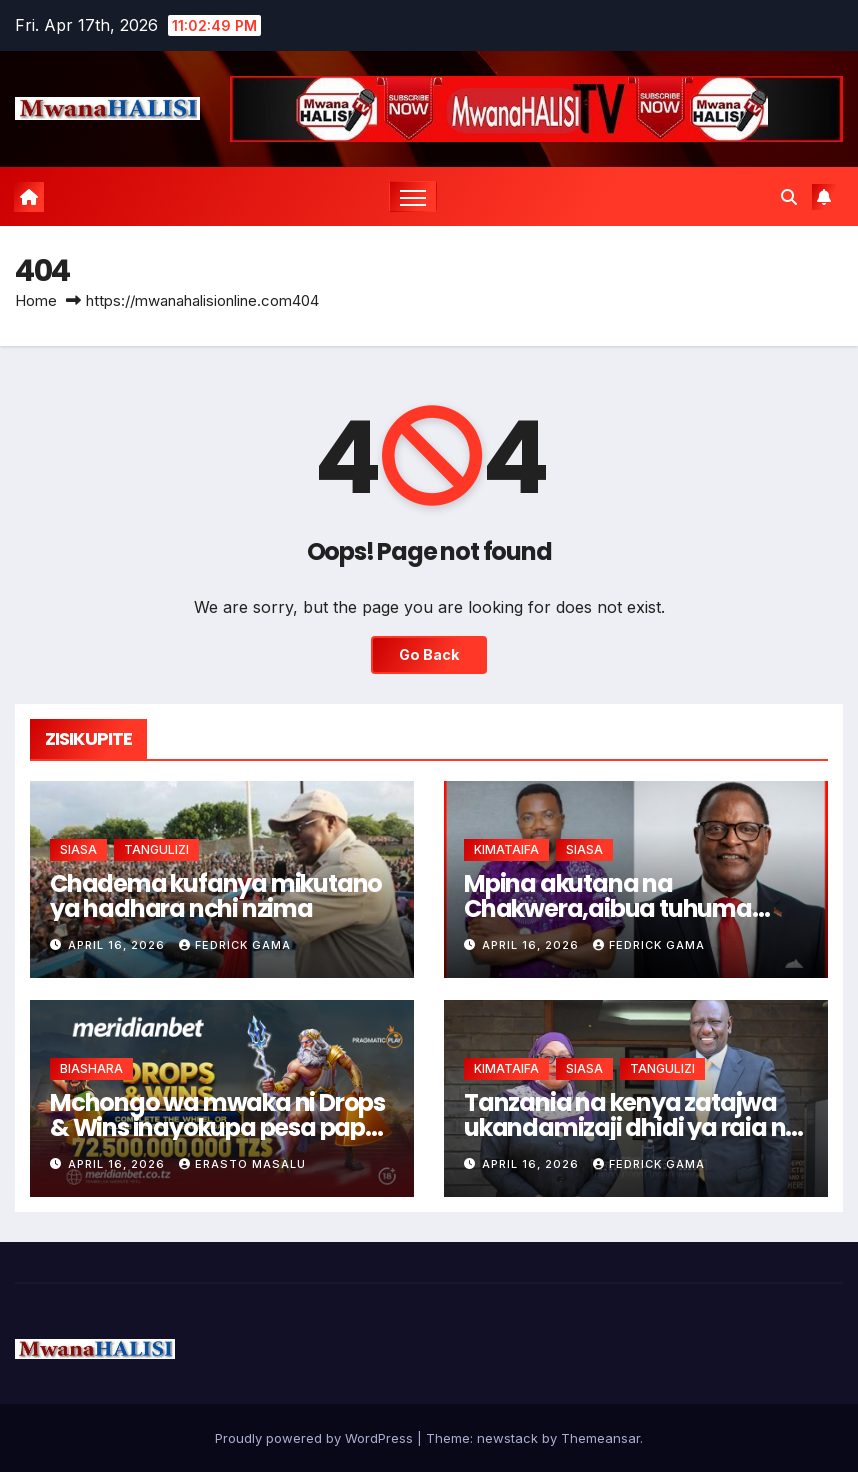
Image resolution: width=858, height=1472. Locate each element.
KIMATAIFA (506, 849)
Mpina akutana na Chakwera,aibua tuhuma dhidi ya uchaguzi (608, 908)
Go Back (429, 654)
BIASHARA (91, 1068)
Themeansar (600, 1438)
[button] (789, 197)
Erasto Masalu (242, 1164)
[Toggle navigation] (413, 196)
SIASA (78, 849)
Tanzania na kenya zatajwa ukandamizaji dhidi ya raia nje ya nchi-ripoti (634, 1127)
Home (36, 300)
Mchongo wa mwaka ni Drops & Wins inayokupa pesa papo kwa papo (217, 1127)
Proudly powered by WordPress (316, 1438)
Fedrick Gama (235, 945)
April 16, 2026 (118, 945)
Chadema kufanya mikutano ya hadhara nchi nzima (216, 896)
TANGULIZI (156, 849)
